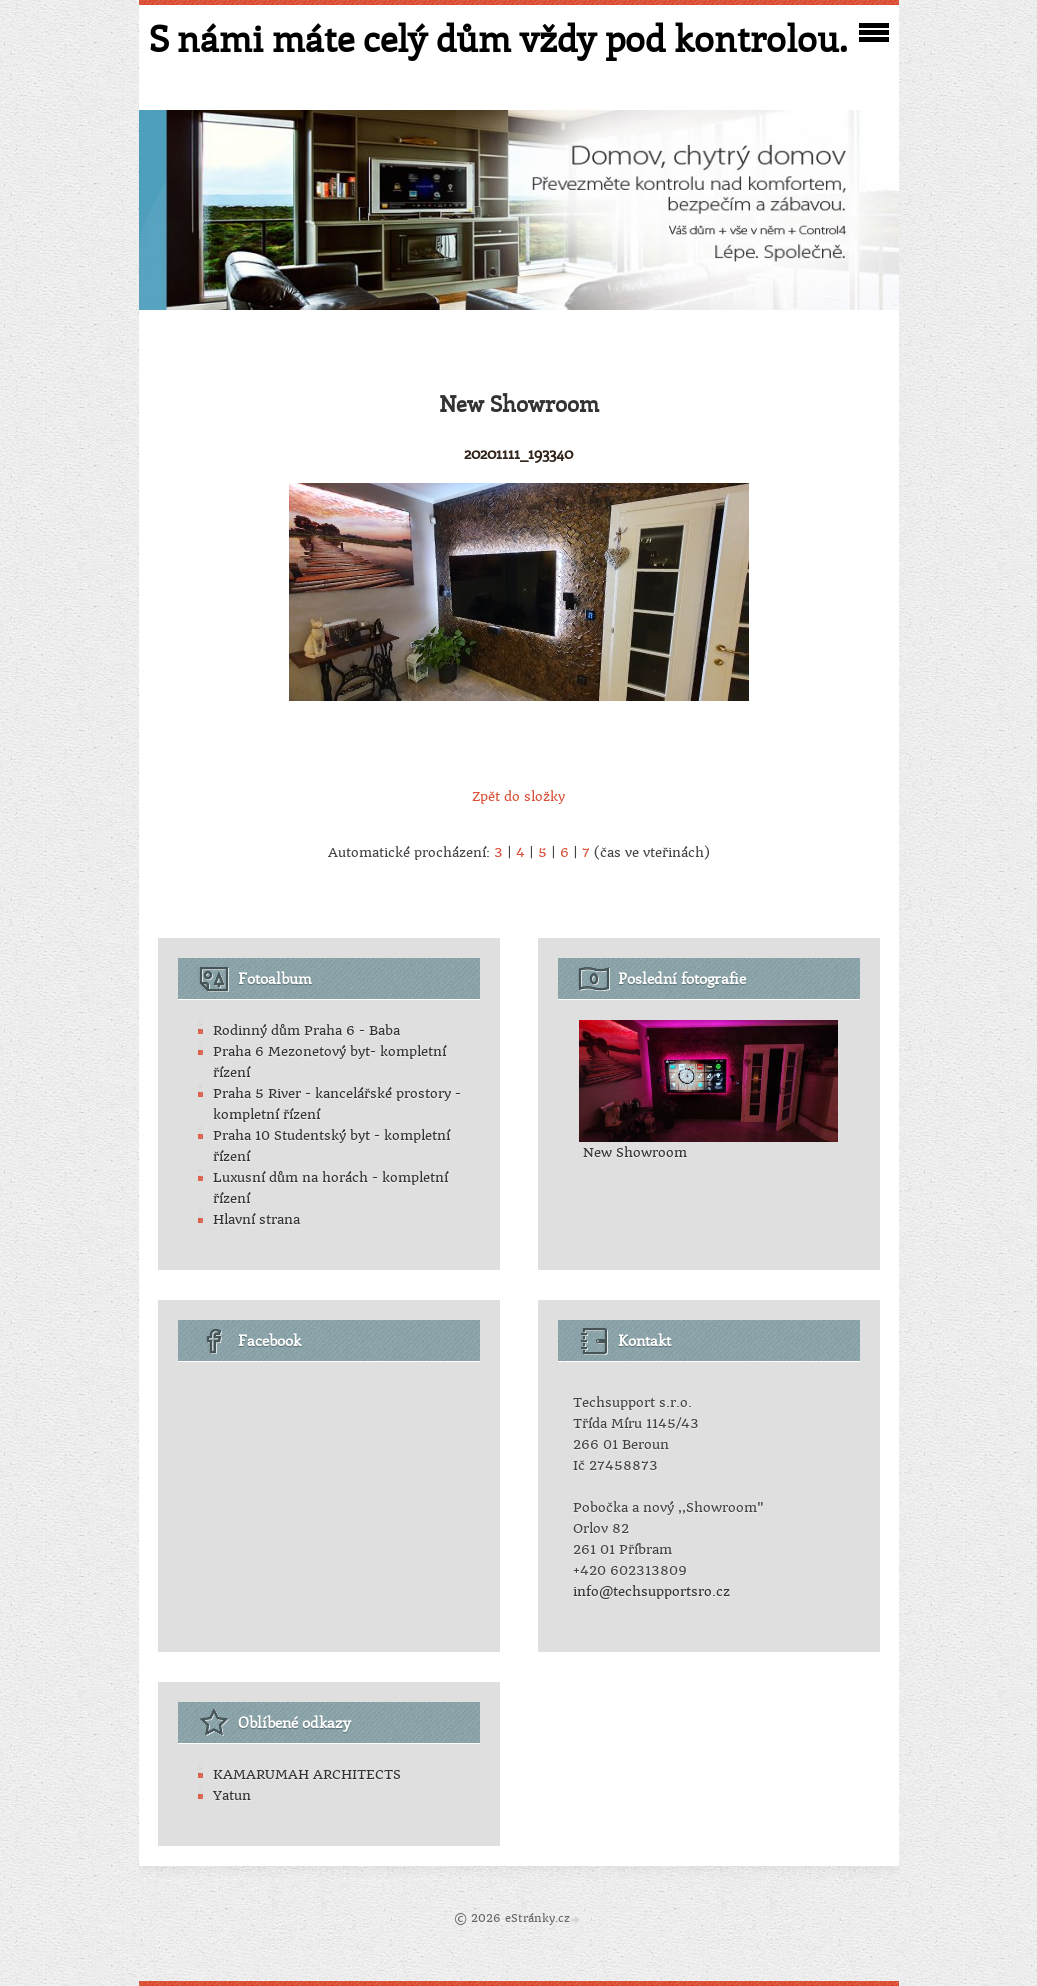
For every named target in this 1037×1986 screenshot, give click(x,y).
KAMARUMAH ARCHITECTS (307, 1774)
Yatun (232, 1795)
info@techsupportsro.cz (651, 1591)
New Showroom (635, 1152)
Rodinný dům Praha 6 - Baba (306, 1030)
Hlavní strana (256, 1219)
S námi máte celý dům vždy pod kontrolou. (498, 38)
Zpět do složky (518, 796)
